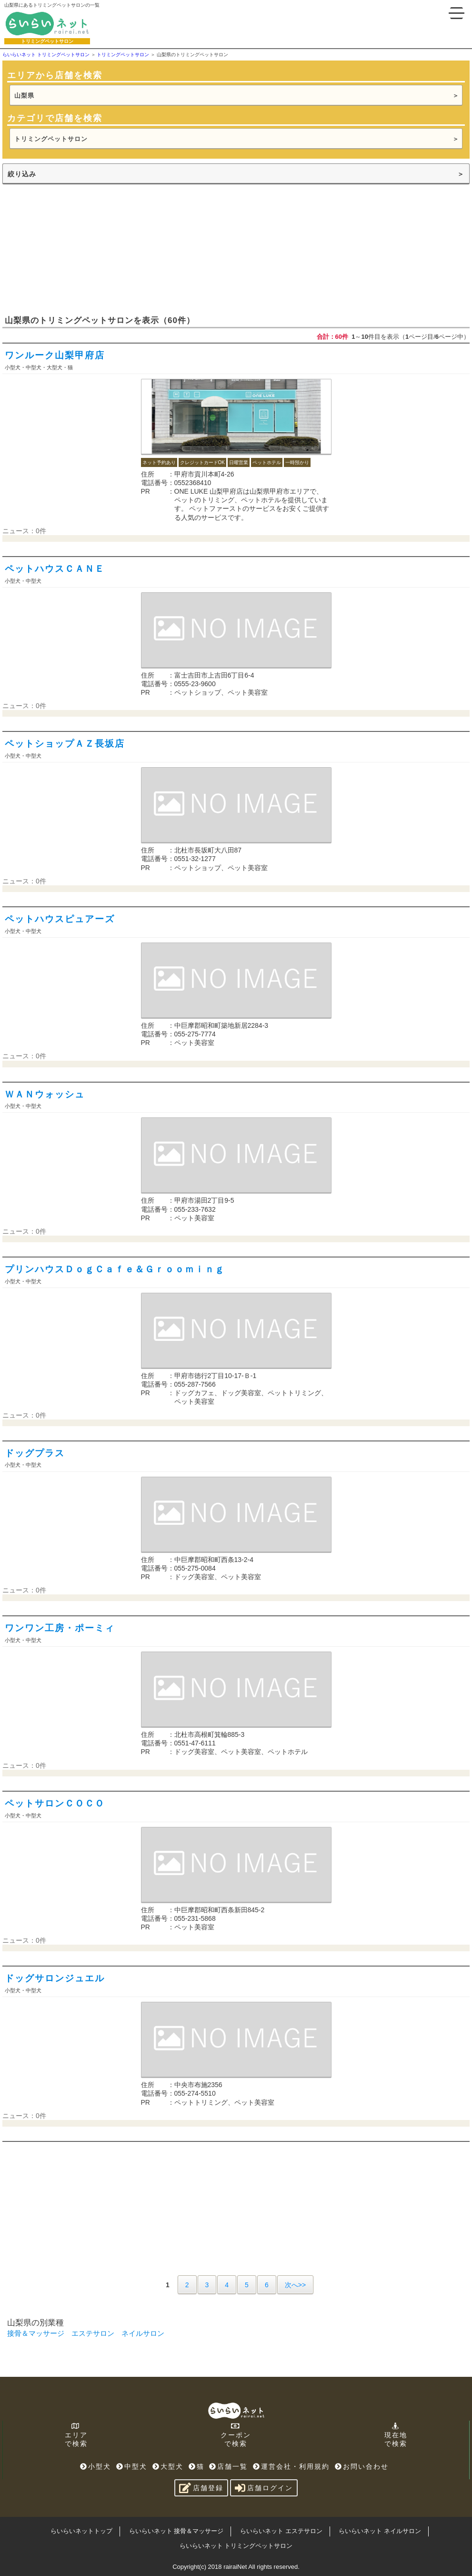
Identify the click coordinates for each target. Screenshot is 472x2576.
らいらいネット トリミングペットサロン (236, 2545)
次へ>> (295, 2285)
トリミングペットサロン (51, 138)
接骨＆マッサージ (35, 2333)
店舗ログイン (264, 2488)
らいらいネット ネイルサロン (380, 2531)
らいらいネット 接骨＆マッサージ (176, 2531)
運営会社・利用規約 (291, 2466)
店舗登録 (201, 2488)
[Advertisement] (73, 248)
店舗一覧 (228, 2466)
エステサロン (92, 2333)
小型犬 (95, 2466)
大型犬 (167, 2466)
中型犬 (131, 2466)
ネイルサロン (142, 2333)
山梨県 (24, 95)
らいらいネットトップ (81, 2531)
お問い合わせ (362, 2466)
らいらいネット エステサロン (281, 2531)
